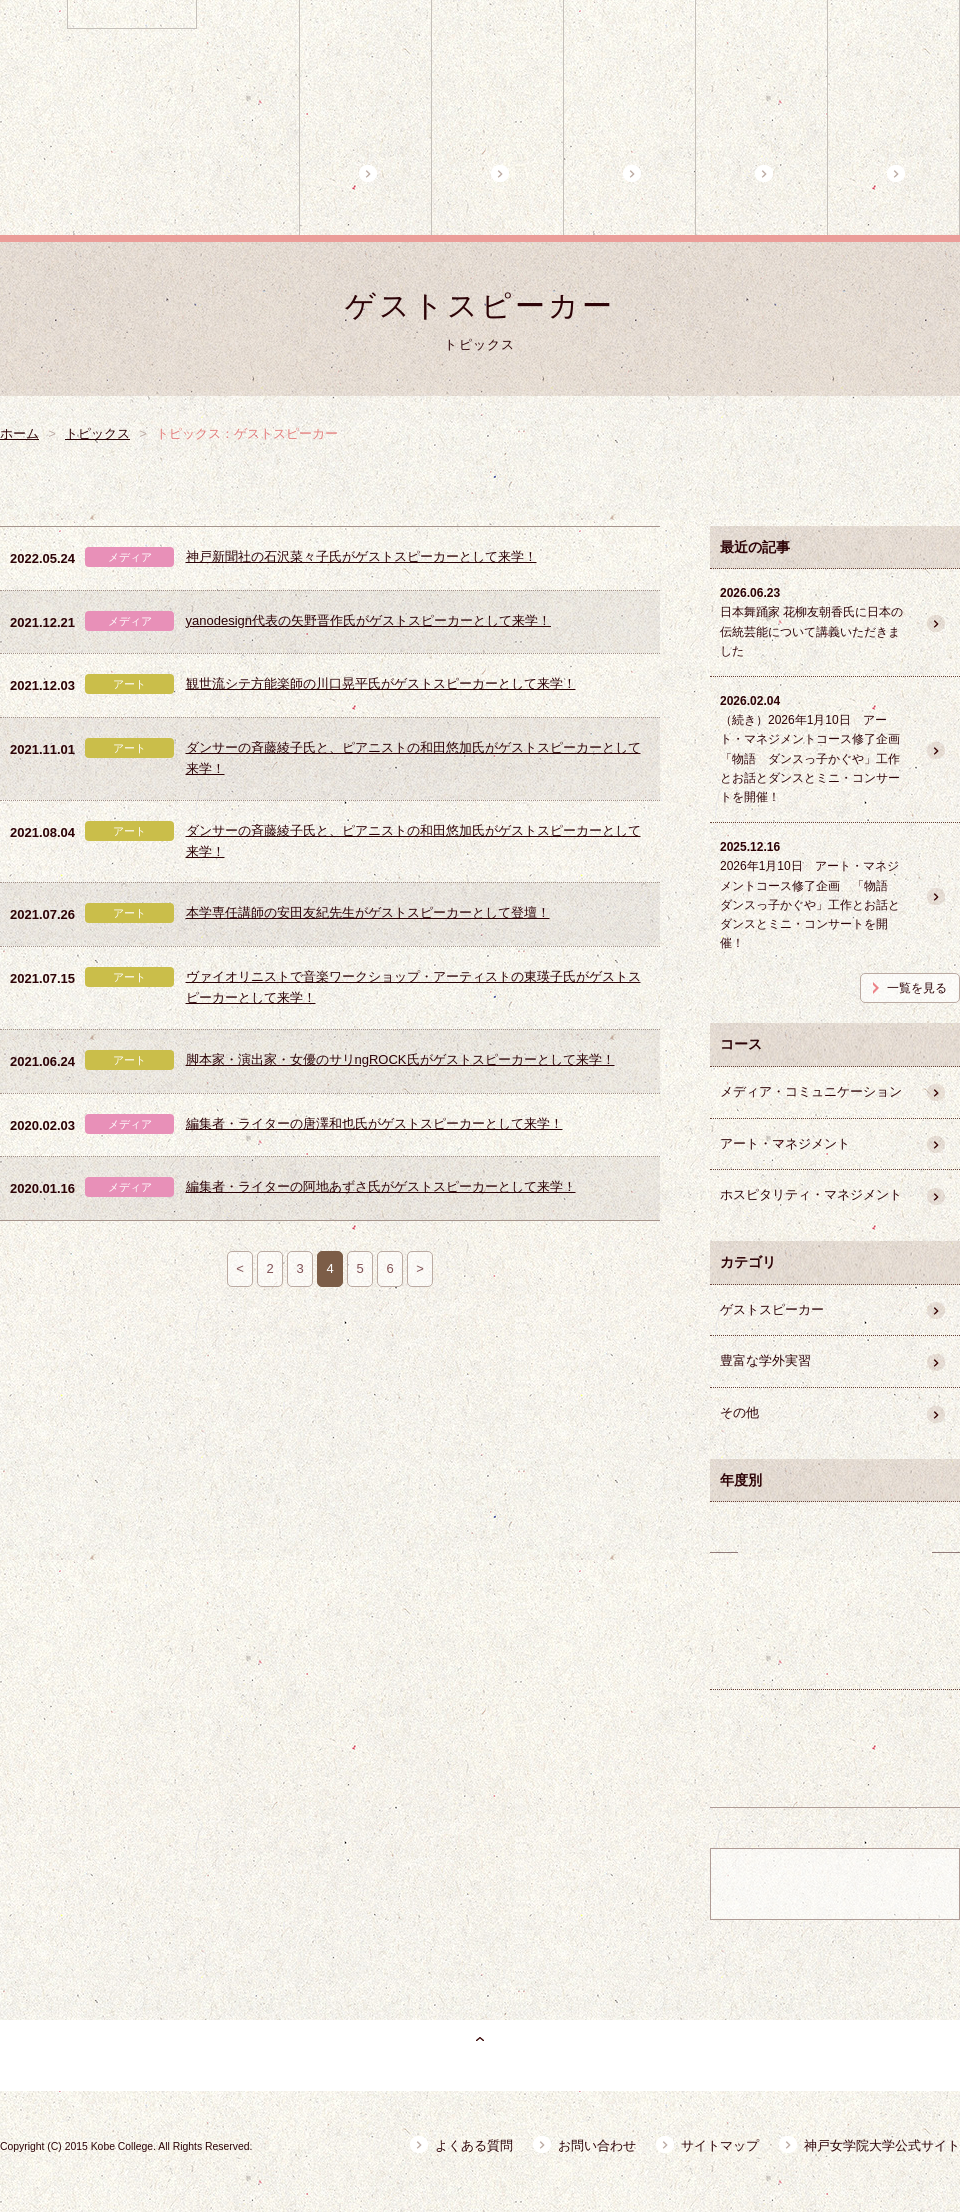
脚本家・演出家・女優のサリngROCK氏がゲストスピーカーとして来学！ (400, 1059)
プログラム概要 (497, 117)
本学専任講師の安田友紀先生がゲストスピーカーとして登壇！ (368, 912)
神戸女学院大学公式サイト (882, 2145)
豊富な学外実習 (765, 1360)
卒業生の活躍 (835, 1630)
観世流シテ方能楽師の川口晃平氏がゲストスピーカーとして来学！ (381, 683)
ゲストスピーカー (772, 1309)
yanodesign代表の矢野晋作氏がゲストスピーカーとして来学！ (369, 620)
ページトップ (480, 2055)
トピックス (97, 433)
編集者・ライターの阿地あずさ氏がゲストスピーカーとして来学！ (381, 1186)
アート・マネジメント (785, 1143)
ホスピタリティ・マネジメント (811, 1194)
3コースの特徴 (629, 117)
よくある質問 (474, 2145)
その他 (739, 1412)
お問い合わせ (597, 2145)
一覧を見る (917, 988)
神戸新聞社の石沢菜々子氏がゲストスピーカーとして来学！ (361, 556)
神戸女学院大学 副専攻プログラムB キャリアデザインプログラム (136, 128)
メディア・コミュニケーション (811, 1091)
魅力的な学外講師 (893, 117)
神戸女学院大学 (196, 9)
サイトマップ (720, 2145)
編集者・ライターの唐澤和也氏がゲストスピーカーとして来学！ (374, 1123)
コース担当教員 (761, 117)
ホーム (365, 117)
